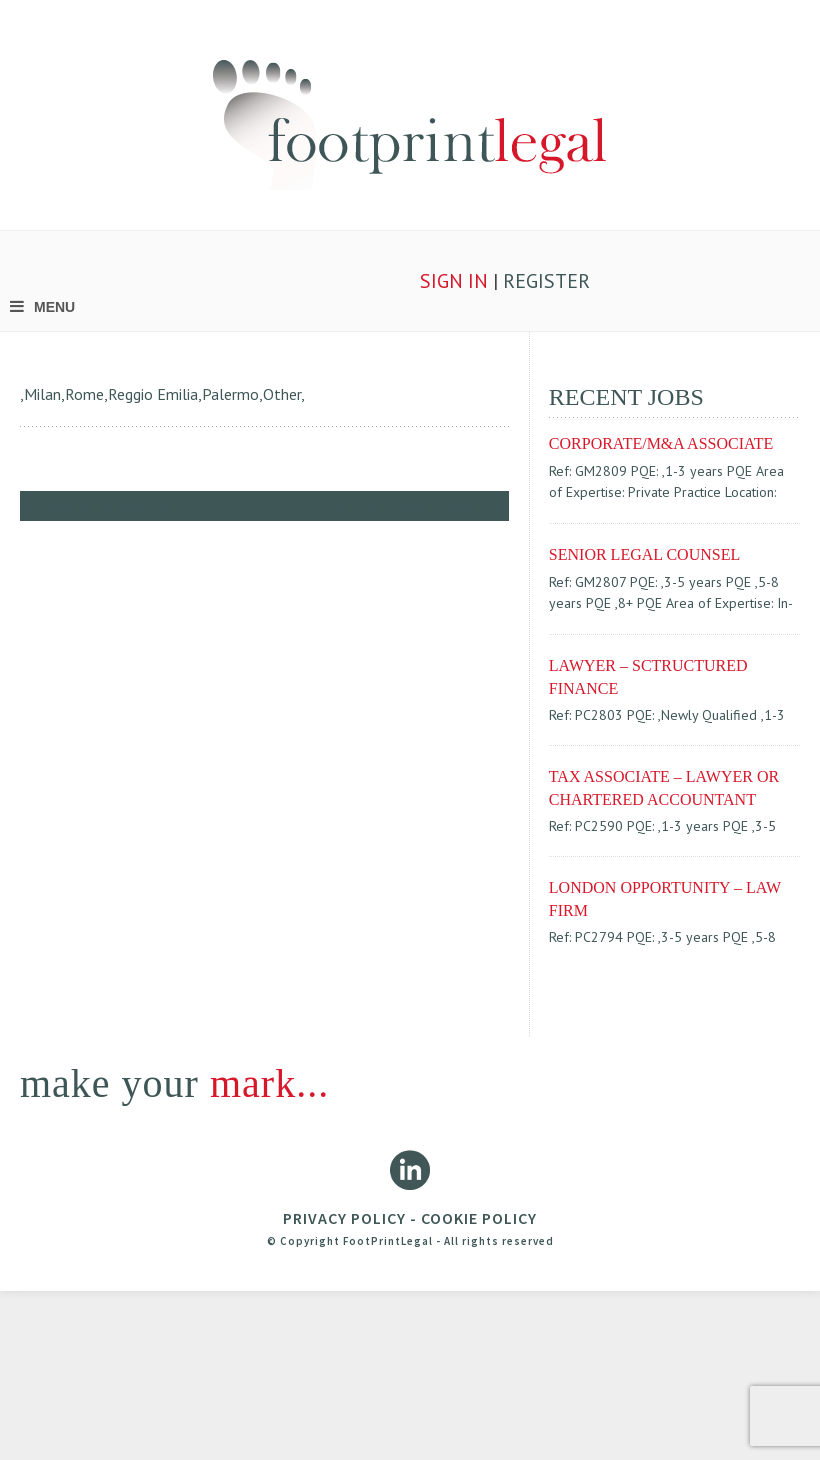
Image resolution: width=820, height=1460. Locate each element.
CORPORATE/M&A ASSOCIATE (661, 443)
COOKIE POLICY (479, 1218)
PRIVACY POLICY (344, 1218)
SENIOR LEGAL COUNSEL (644, 554)
